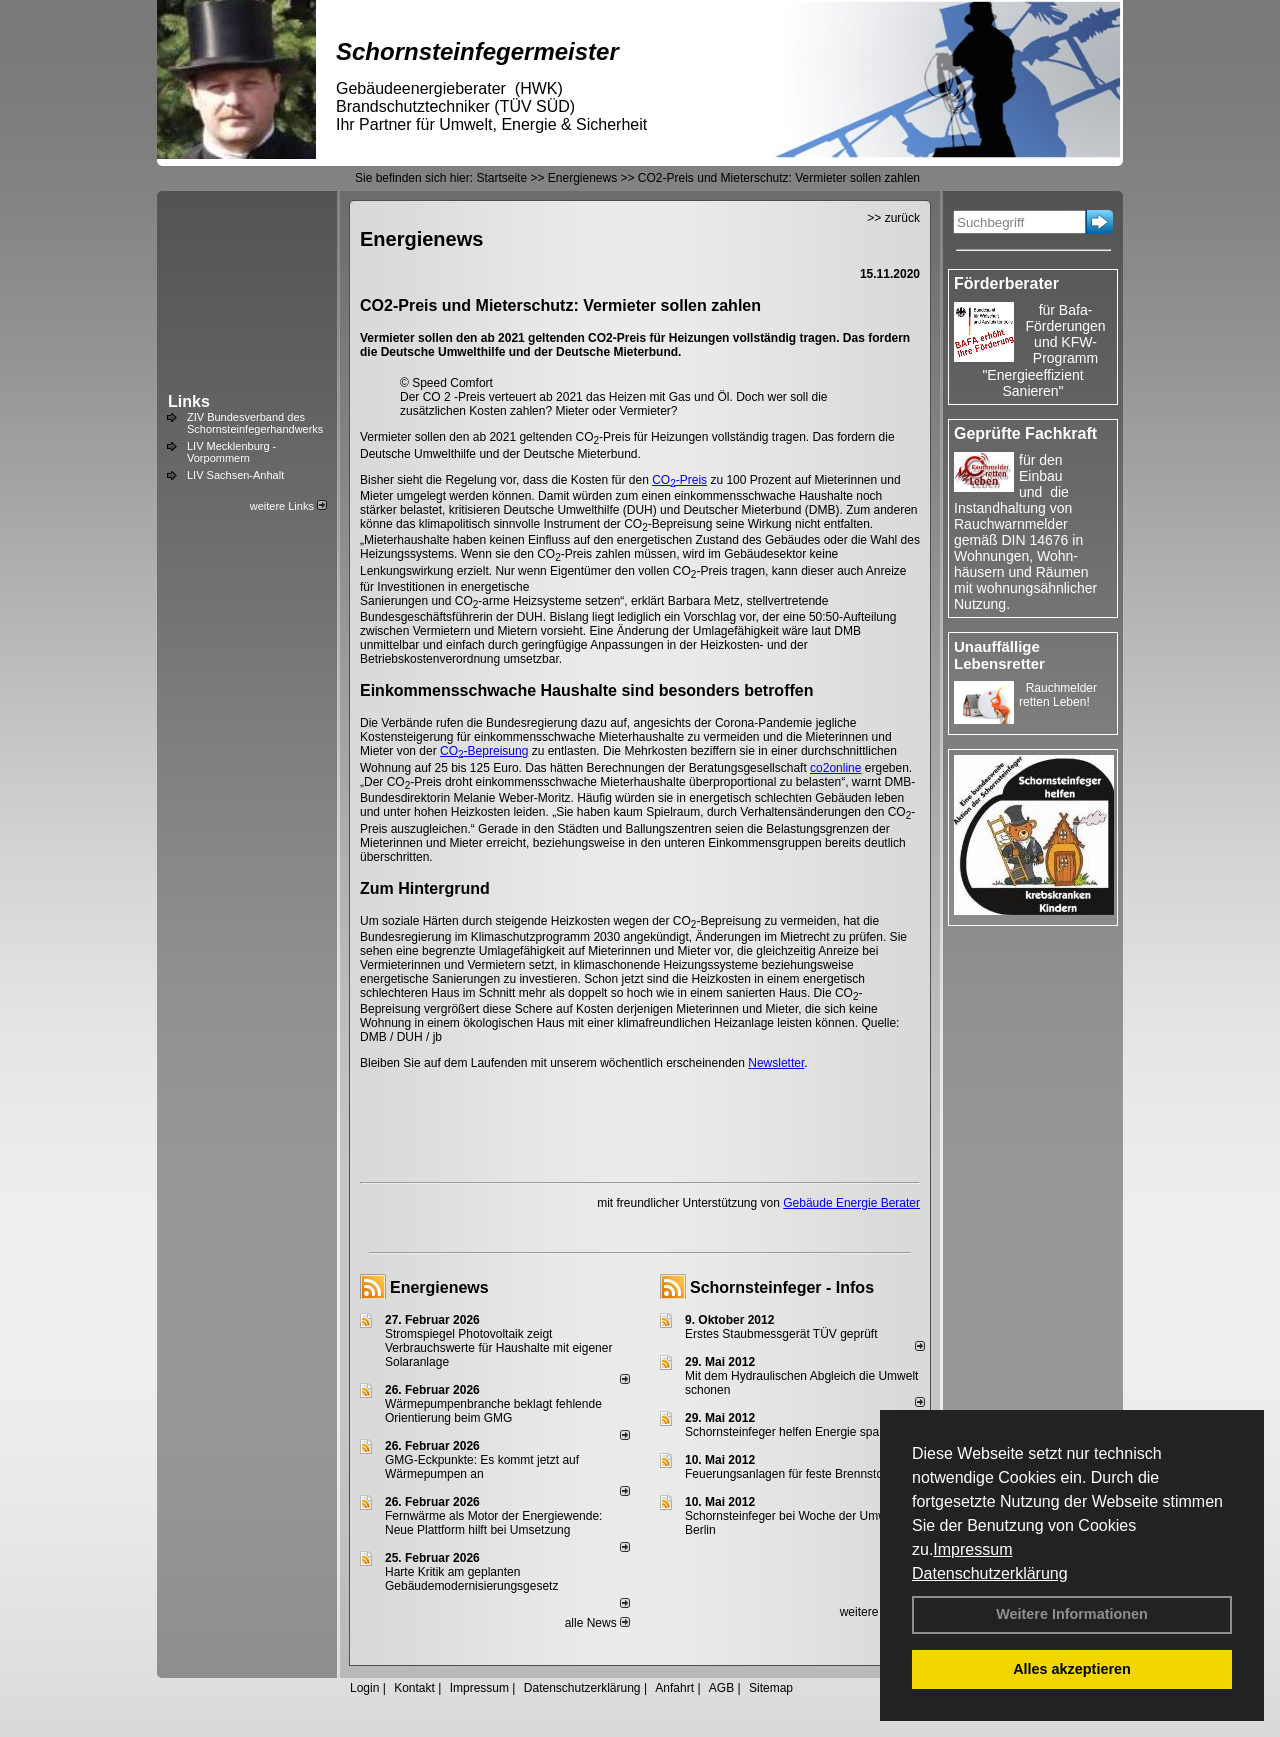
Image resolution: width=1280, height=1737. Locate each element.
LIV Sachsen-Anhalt (235, 475)
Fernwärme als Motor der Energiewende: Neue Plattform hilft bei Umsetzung (493, 1523)
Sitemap (771, 1688)
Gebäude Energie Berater (851, 1203)
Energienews (439, 1287)
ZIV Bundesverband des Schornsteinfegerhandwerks (255, 423)
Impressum (972, 1549)
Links (189, 401)
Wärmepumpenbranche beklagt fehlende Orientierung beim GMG (493, 1411)
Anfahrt (674, 1688)
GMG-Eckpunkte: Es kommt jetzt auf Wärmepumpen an (482, 1467)
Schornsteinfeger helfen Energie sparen (790, 1432)
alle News (597, 1623)
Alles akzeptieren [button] (1072, 1669)
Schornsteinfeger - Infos (782, 1287)
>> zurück (893, 218)
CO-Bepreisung (484, 751)
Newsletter (776, 1063)
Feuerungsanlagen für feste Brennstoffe (790, 1474)
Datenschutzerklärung (990, 1573)
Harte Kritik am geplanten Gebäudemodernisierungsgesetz (471, 1579)
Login (364, 1688)
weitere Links (288, 506)
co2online (835, 768)
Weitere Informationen (1072, 1614)
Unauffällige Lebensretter (999, 655)
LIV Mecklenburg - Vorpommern (231, 452)
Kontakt (414, 1688)
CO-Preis (679, 480)
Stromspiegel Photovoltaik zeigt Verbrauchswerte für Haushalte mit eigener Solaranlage (498, 1348)
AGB (721, 1688)
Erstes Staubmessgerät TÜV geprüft (781, 1334)
